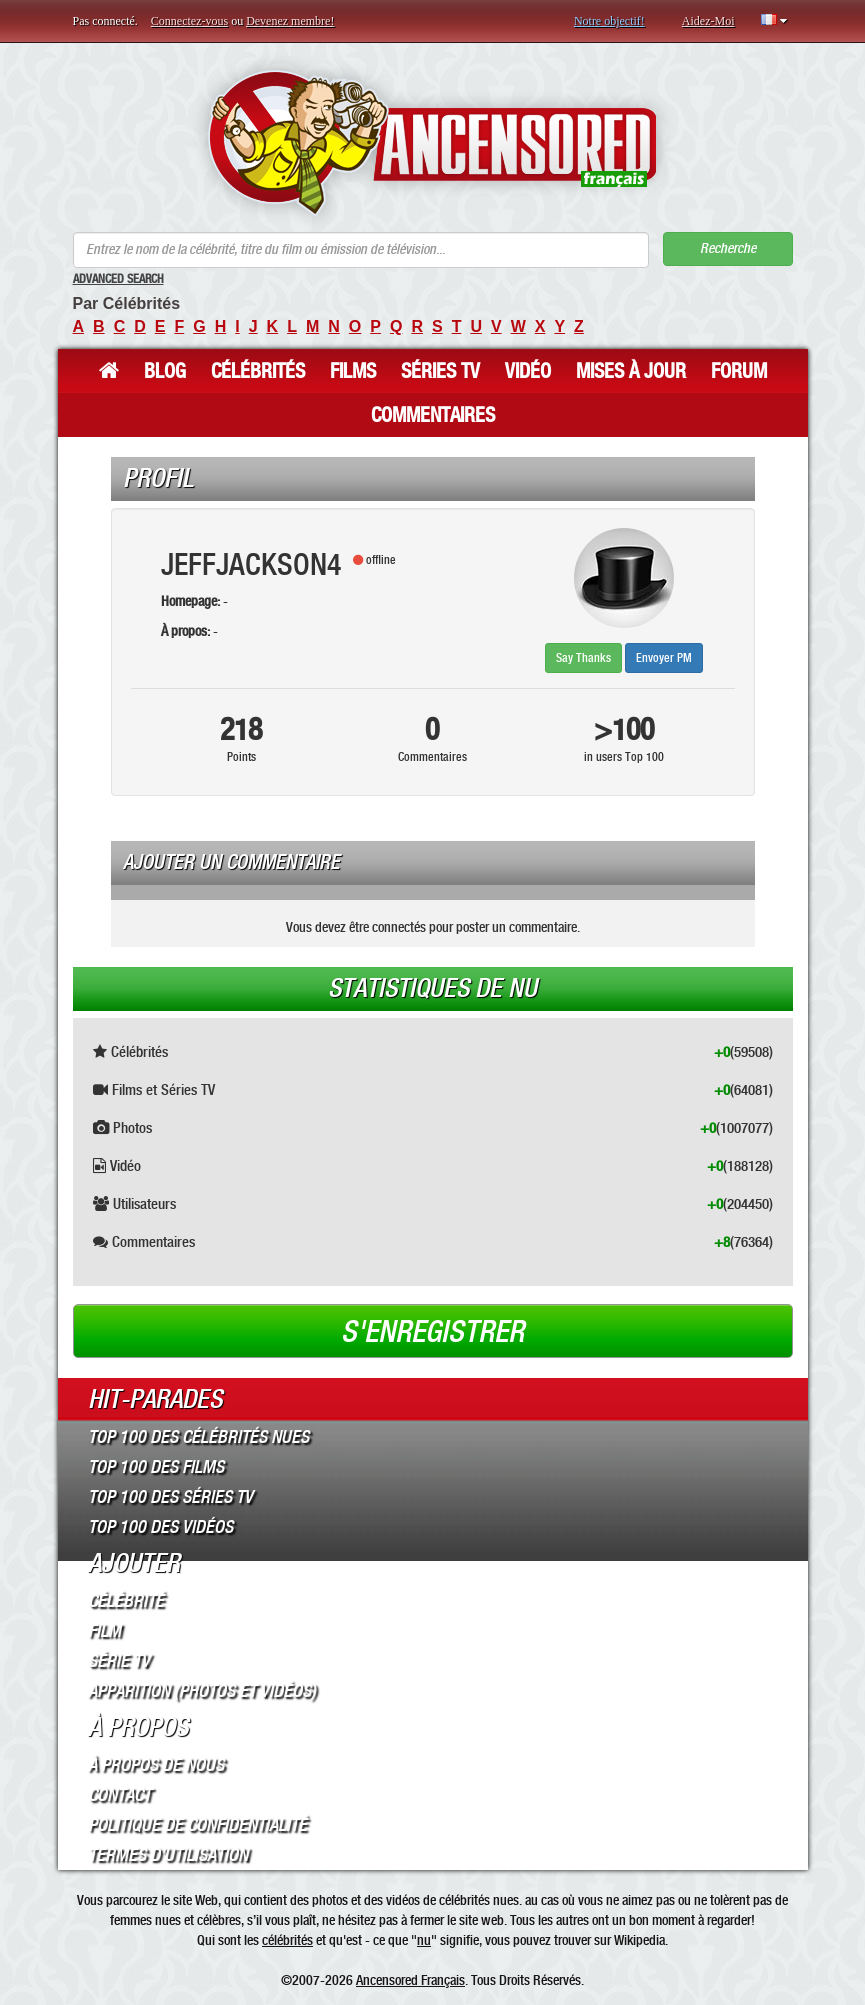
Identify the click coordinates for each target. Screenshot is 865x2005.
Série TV (119, 1661)
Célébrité (126, 1601)
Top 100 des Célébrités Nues (198, 1437)
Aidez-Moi (708, 21)
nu (424, 1940)
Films (353, 371)
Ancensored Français (410, 1980)
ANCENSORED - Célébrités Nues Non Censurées (432, 142)
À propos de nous (156, 1765)
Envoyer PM (664, 658)
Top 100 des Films (156, 1467)
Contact (119, 1795)
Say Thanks (583, 658)
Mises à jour (631, 371)
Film (104, 1631)
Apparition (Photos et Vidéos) (202, 1691)
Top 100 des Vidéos (160, 1527)
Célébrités (258, 371)
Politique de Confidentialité (197, 1825)
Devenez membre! (290, 21)
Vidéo (528, 371)
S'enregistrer (432, 1332)
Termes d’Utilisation (168, 1855)
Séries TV (440, 371)
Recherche (728, 248)
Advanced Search (118, 279)
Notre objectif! (609, 21)
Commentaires (433, 415)
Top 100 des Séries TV (170, 1497)
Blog (165, 371)
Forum (739, 371)
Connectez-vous (189, 21)
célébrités (287, 1940)
